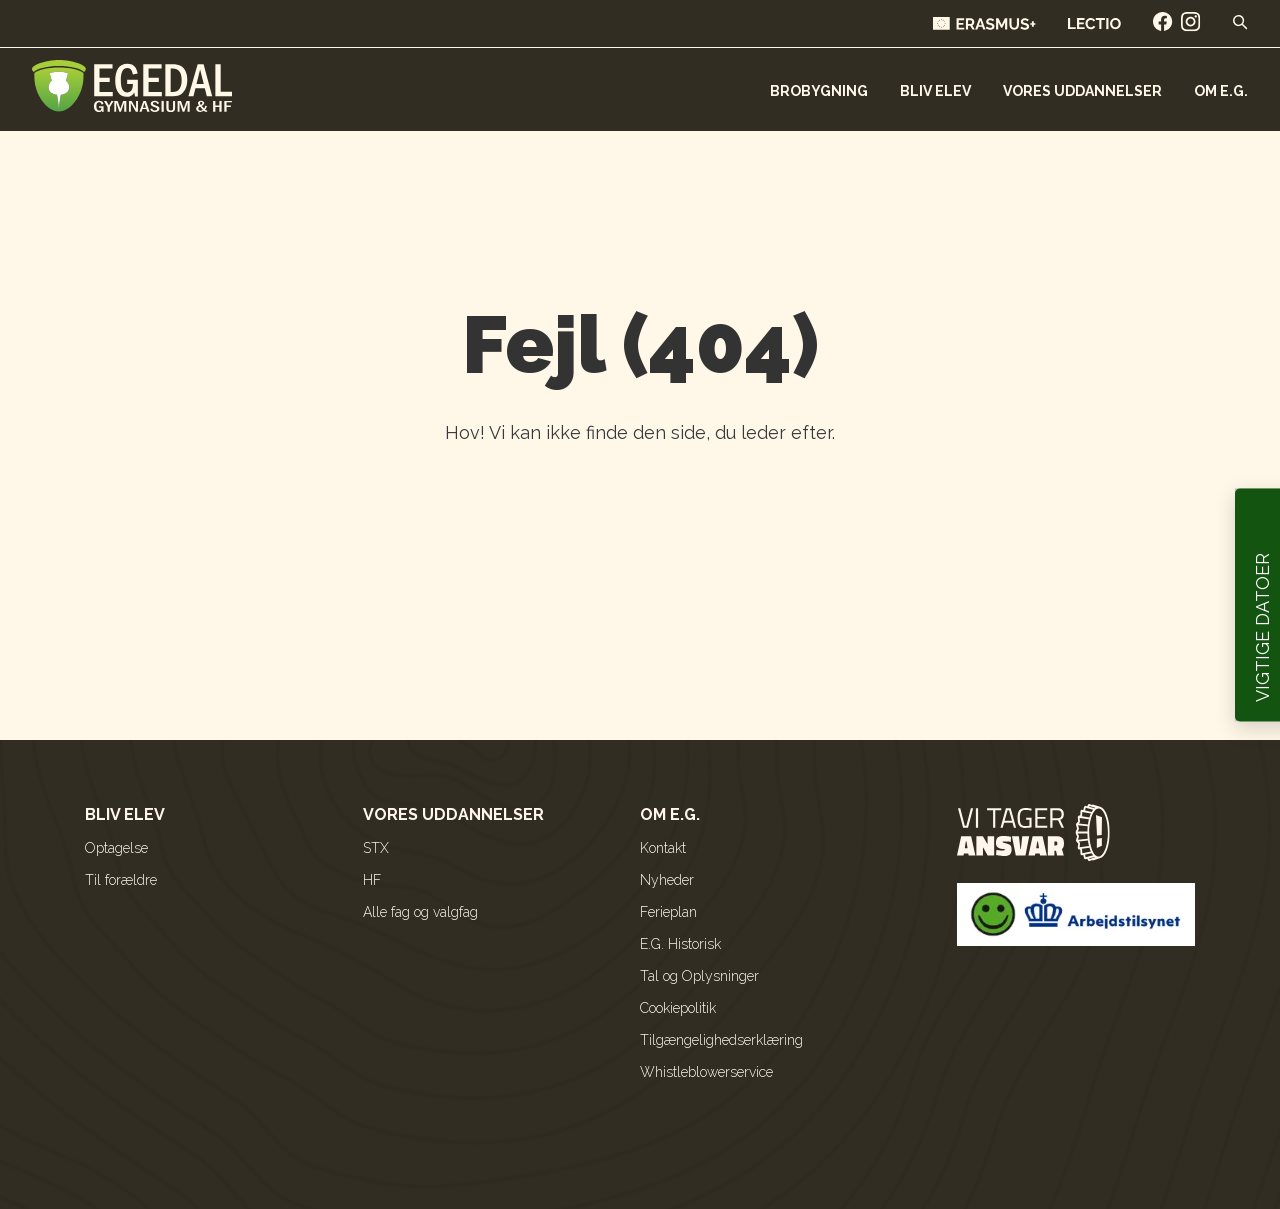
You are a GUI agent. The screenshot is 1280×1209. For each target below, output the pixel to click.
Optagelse (116, 848)
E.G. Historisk (680, 944)
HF (372, 880)
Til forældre (121, 880)
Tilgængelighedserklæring (721, 1040)
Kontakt (663, 848)
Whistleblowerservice (706, 1072)
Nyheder (667, 880)
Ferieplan (668, 912)
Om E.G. (1221, 91)
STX (376, 848)
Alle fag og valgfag (420, 912)
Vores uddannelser (1082, 91)
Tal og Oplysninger (699, 976)
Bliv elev (935, 91)
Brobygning (819, 91)
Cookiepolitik (678, 1008)
